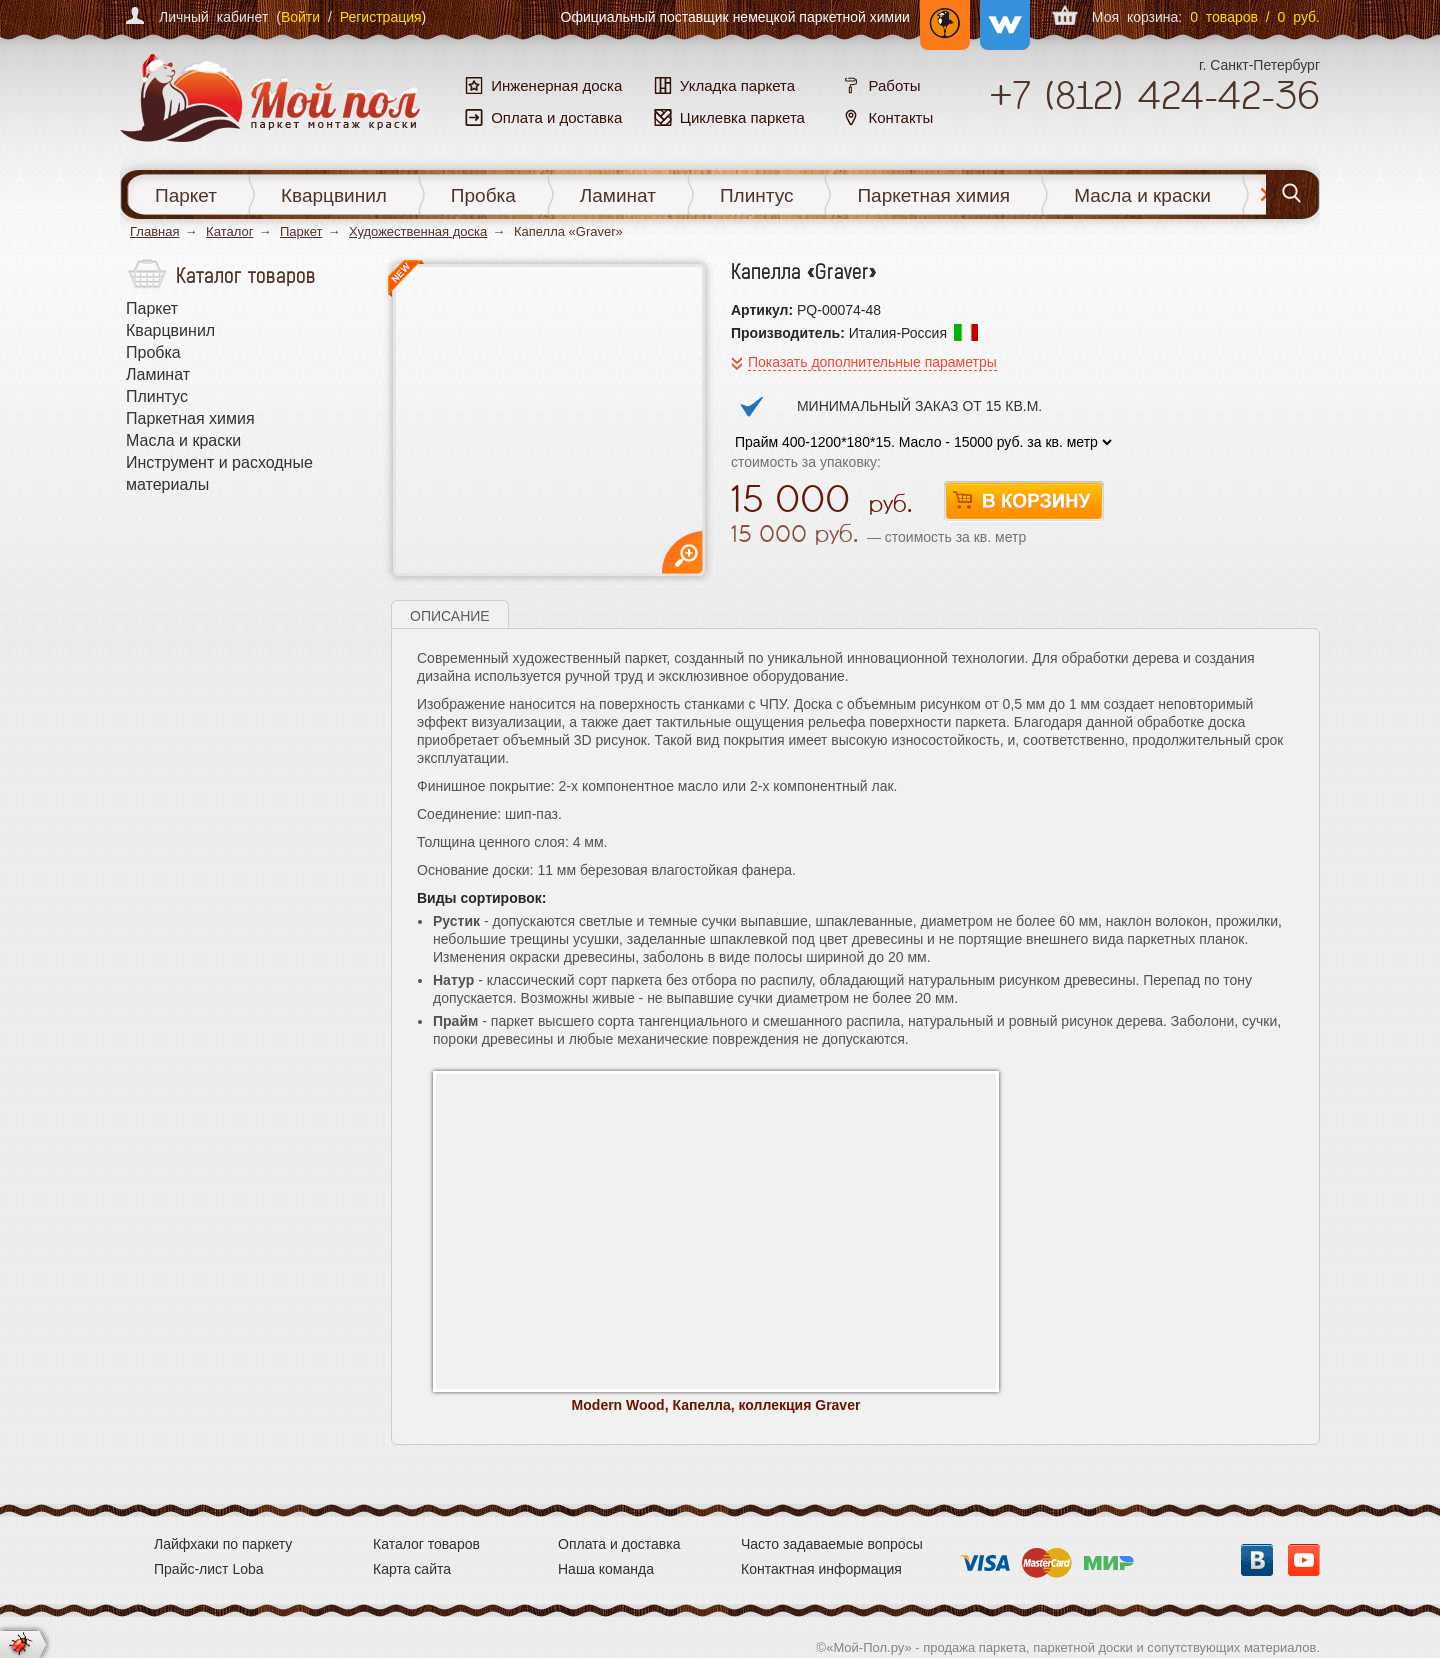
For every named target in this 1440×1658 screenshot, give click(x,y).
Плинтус (757, 195)
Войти (300, 17)
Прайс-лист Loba (209, 1569)
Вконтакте (1257, 1560)
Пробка (483, 195)
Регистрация (381, 17)
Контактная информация (821, 1569)
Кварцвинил (334, 195)
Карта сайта (412, 1569)
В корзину (1024, 501)
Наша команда (606, 1569)
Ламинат (618, 195)
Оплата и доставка (619, 1544)
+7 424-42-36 (1154, 95)
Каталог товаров (426, 1544)
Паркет (186, 195)
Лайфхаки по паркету (223, 1544)
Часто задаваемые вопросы (832, 1544)
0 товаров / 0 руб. (1255, 17)
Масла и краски (1142, 195)
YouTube (1304, 1560)
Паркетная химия (933, 195)
